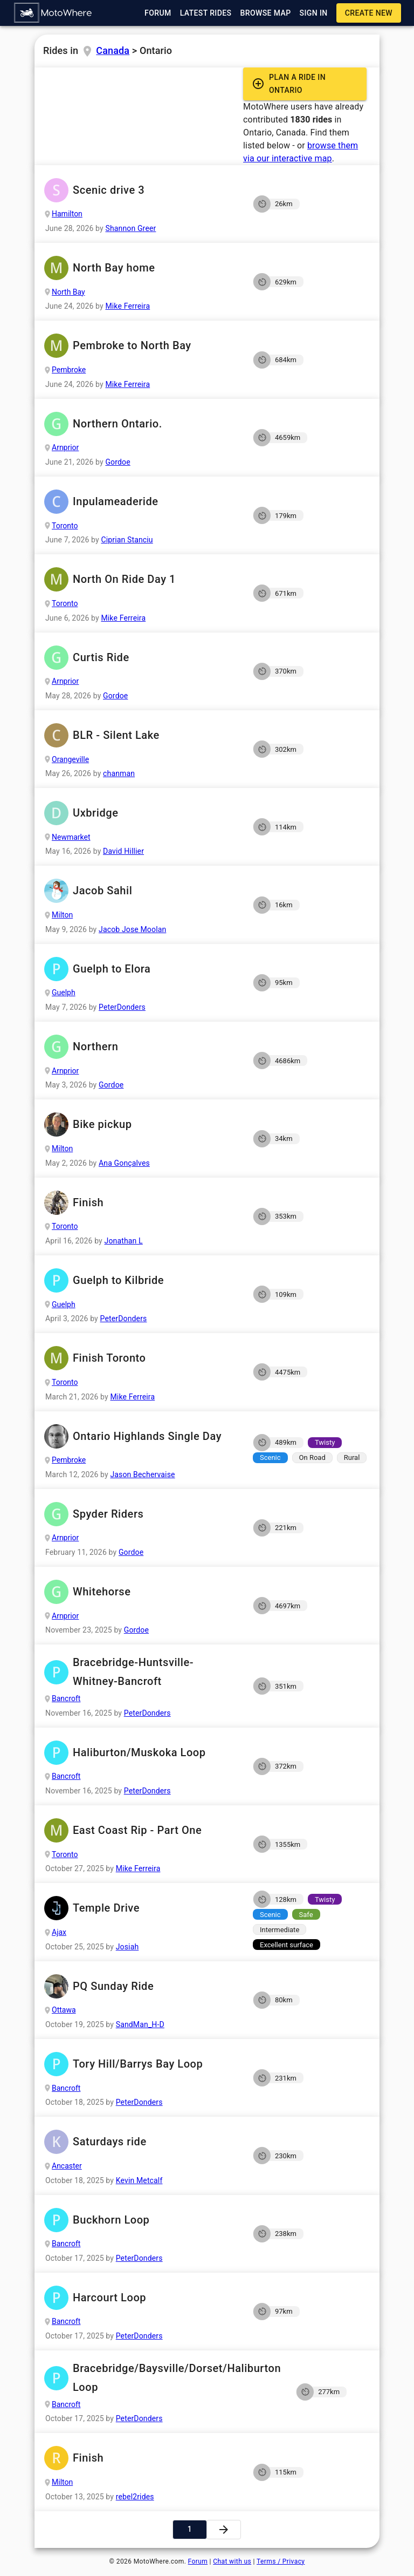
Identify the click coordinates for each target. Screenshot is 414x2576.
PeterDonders (122, 1007)
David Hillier (123, 851)
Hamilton (67, 213)
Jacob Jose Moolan (132, 929)
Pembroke (69, 369)
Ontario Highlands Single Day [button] (140, 1436)
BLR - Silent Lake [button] (140, 735)
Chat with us (232, 2561)
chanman (119, 773)
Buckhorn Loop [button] (140, 2220)
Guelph (63, 992)
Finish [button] (140, 1202)
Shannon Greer (130, 228)
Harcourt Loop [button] (140, 2297)
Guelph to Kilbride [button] (140, 1280)
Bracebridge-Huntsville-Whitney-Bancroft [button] (140, 1672)
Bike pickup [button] (140, 1124)
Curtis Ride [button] (140, 657)
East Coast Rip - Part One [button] (140, 1830)
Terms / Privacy (281, 2561)
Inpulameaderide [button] (140, 501)
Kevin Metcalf (139, 2180)
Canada (112, 50)
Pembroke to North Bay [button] (140, 345)
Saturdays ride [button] (140, 2141)
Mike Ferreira (127, 306)
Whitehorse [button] (140, 1591)
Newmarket (71, 837)
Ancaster (67, 2166)
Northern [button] (140, 1046)
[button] (53, 13)
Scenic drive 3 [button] (140, 190)
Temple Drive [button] (140, 1908)
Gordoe (117, 462)
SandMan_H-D (140, 2024)
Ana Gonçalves (124, 1163)
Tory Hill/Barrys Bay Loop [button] (140, 2064)
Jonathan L (124, 1240)
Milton (62, 914)
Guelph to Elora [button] (140, 969)
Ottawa (64, 2010)
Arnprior (65, 447)
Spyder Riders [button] (140, 1514)
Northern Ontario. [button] (140, 423)
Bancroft (66, 1698)
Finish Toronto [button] (140, 1358)
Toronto (65, 525)
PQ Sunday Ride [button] (140, 1986)
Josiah (127, 1946)
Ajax (59, 1932)
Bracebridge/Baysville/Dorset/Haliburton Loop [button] (162, 2378)
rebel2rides (135, 2496)
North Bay (68, 292)
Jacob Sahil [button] (140, 890)
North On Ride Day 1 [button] (140, 579)
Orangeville (70, 759)
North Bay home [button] (140, 268)
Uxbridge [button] (140, 813)
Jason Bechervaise (142, 1474)
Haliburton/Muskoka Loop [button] (140, 1752)
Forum (198, 2561)
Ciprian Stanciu (127, 539)
